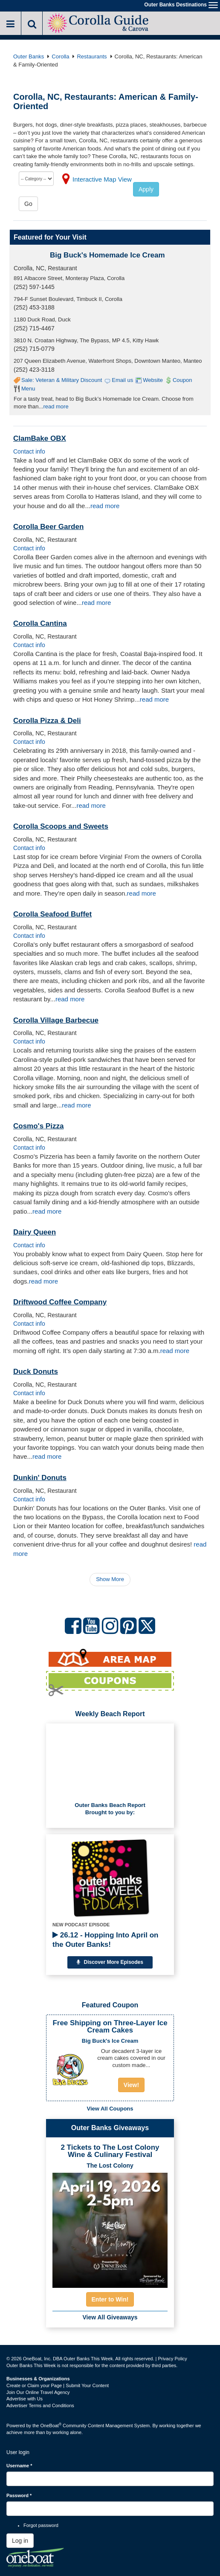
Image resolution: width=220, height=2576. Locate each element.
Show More (110, 1579)
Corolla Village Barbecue (55, 1020)
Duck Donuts (35, 1372)
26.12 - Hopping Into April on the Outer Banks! (105, 1940)
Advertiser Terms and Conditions (40, 2405)
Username (19, 2465)
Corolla (60, 56)
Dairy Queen (34, 1232)
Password (19, 2495)
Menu (28, 388)
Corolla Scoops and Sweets (60, 826)
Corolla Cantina (40, 623)
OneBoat (51, 2425)
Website (153, 380)
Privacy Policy (172, 2358)
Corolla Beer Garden (48, 527)
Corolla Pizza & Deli (47, 721)
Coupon (182, 380)
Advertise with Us (24, 2398)
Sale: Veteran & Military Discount (61, 380)
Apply (146, 189)
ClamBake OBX (39, 438)
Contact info (29, 451)
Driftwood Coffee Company (60, 1302)
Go (28, 203)
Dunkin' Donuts (40, 1478)
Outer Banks (28, 56)
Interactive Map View (102, 179)
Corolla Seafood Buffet (52, 914)
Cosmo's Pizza (38, 1126)
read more (55, 406)
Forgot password (40, 2525)
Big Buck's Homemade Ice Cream (107, 255)
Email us (122, 380)
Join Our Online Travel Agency (38, 2392)
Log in (20, 2540)
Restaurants (92, 56)
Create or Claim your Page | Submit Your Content (57, 2385)
